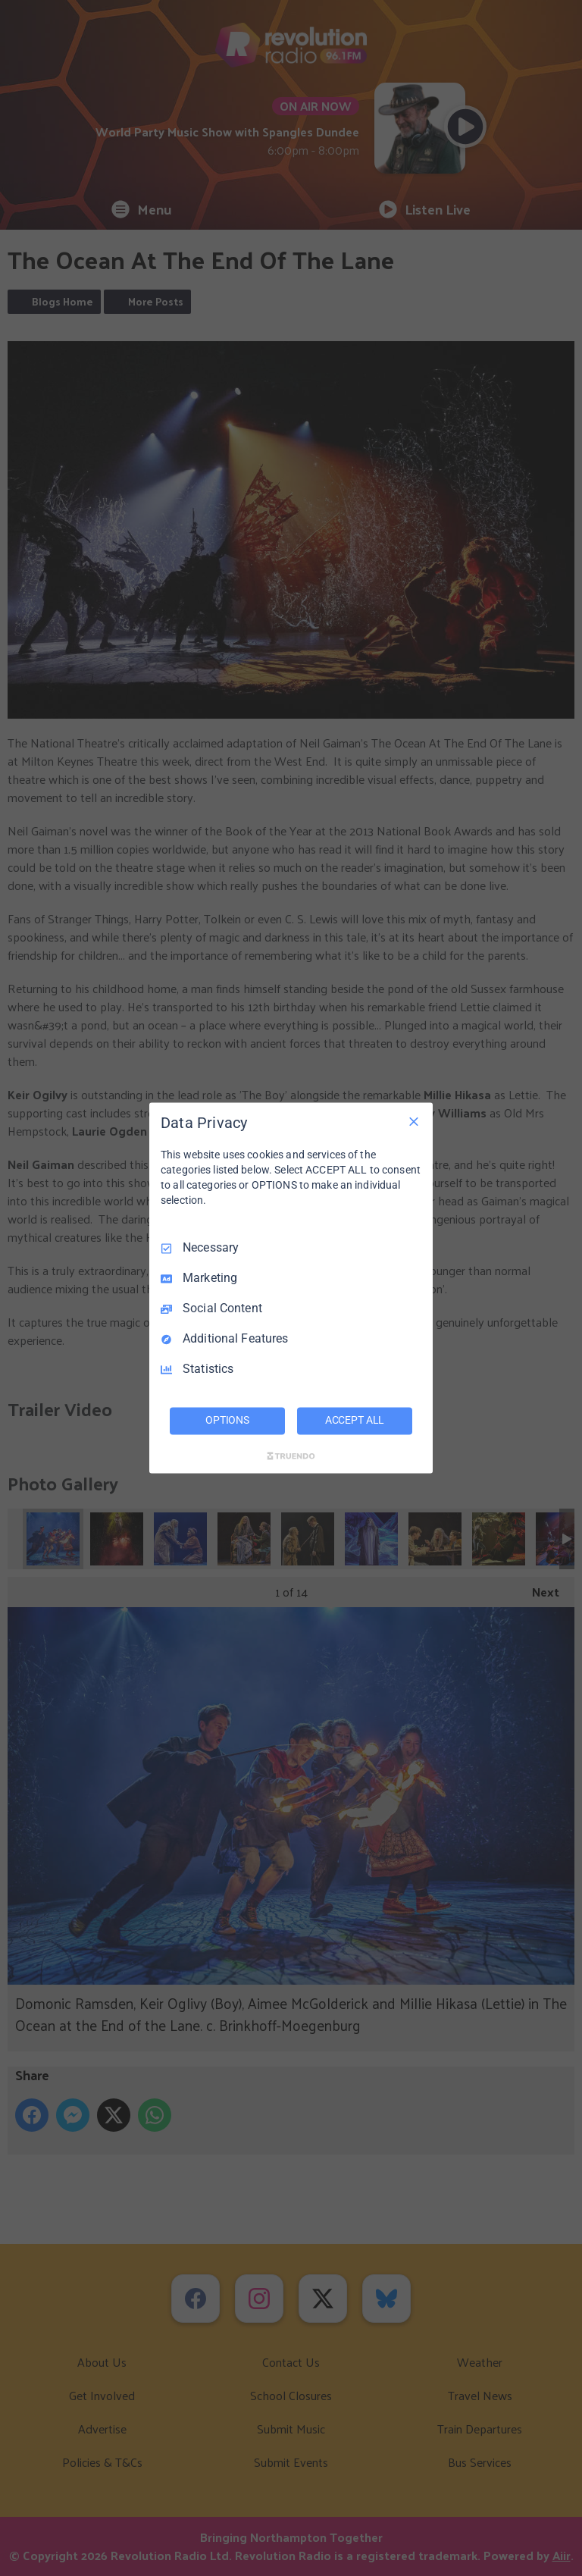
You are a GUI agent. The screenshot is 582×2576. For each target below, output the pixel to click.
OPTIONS (227, 1421)
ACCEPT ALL (355, 1421)
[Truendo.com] (291, 1456)
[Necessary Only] (414, 1121)
